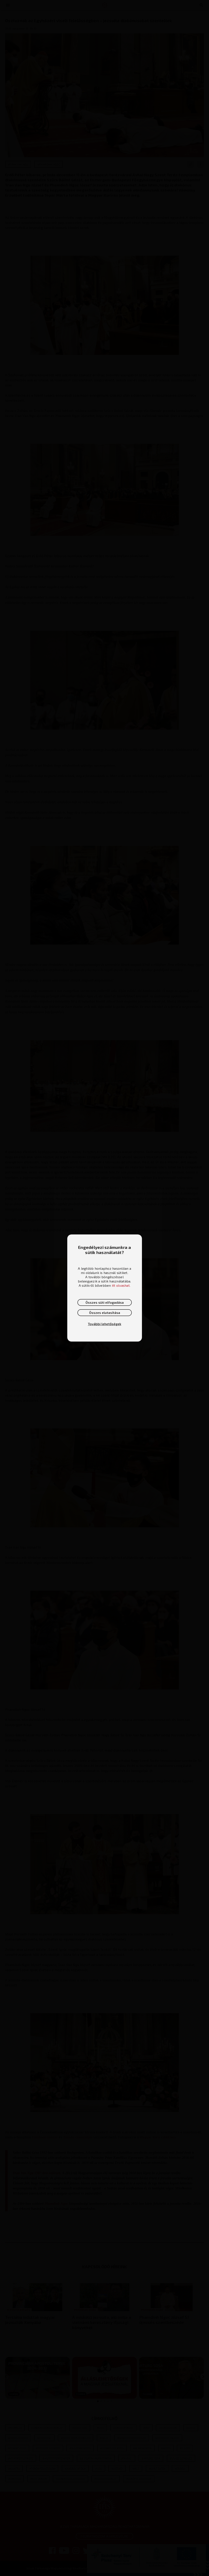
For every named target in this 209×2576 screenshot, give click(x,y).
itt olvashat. (121, 1285)
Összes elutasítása (104, 1313)
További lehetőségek (104, 1324)
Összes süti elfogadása (105, 1302)
